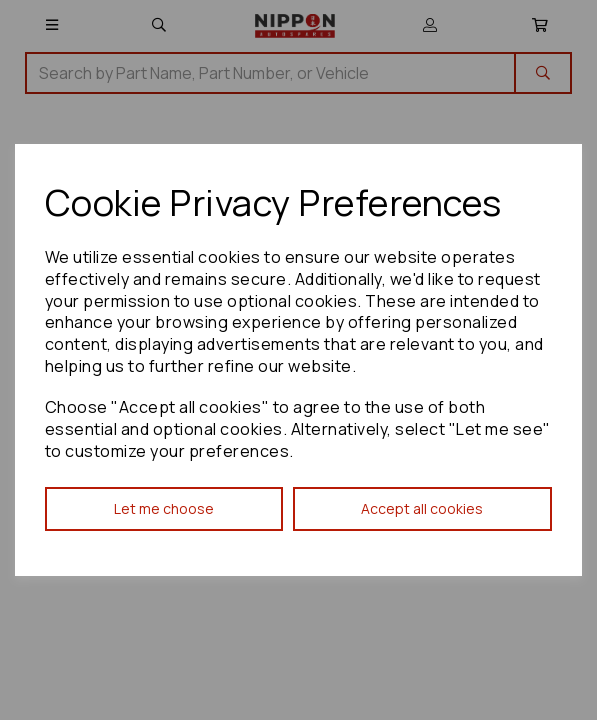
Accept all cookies (422, 508)
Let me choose (164, 508)
